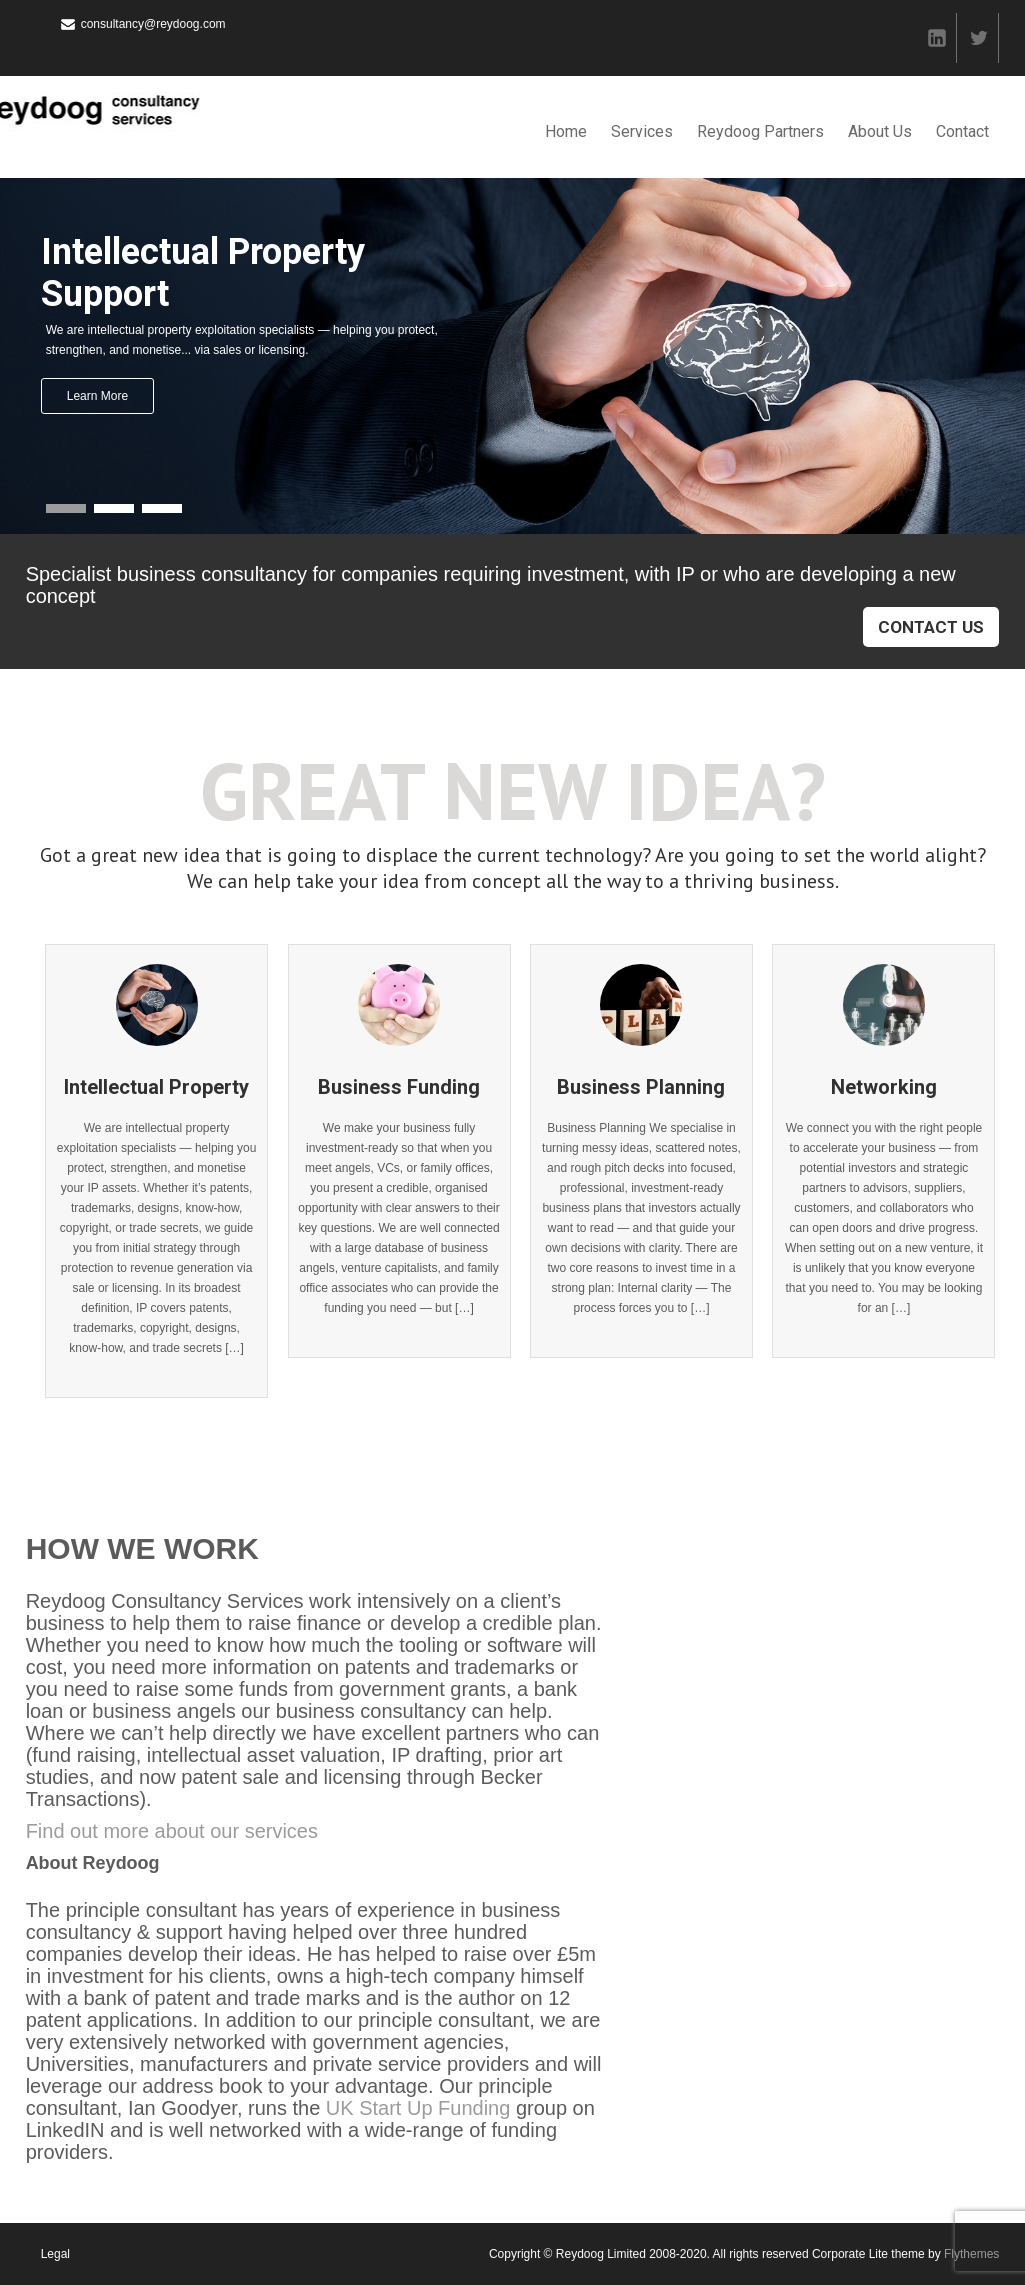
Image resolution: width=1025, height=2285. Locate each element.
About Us (880, 131)
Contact (962, 131)
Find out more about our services (172, 1831)
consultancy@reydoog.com (153, 24)
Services (642, 131)
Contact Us (931, 627)
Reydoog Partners (760, 131)
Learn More (97, 396)
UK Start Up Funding (418, 2108)
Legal (55, 2254)
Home (566, 131)
